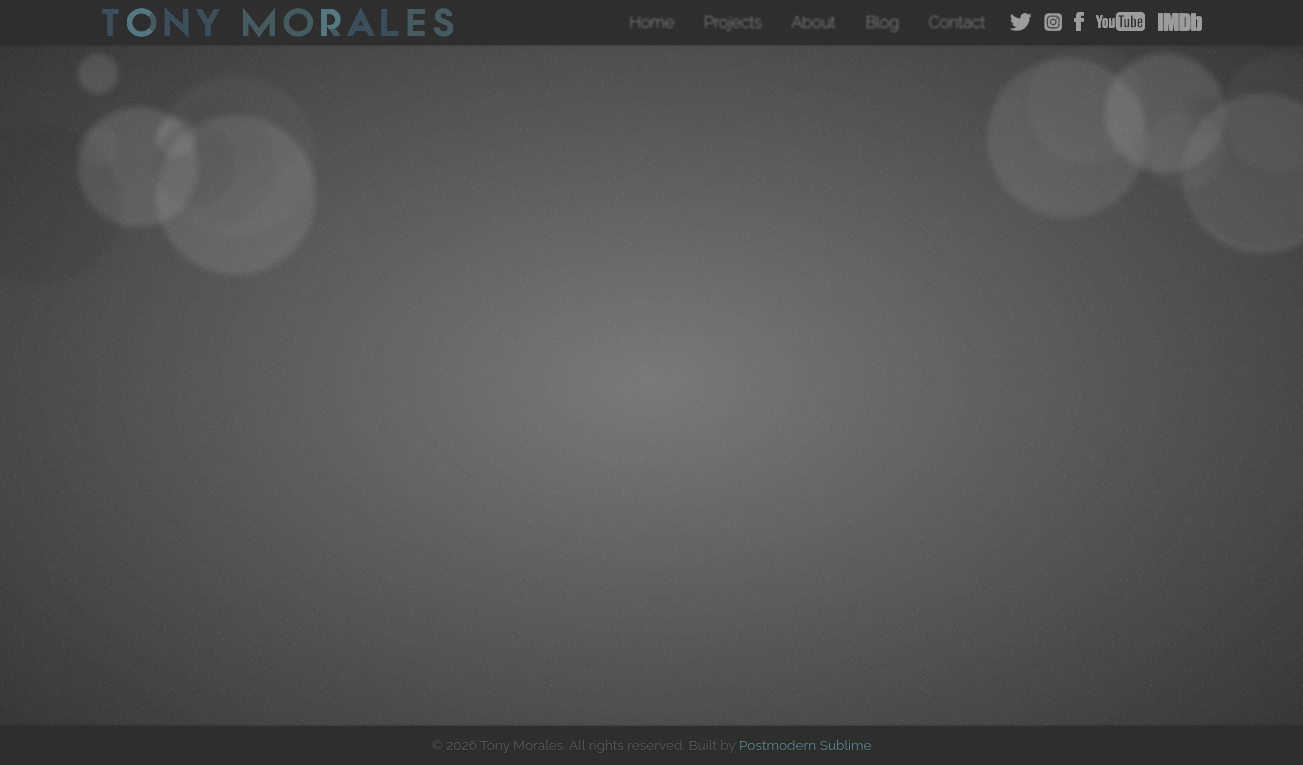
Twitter (1021, 22)
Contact (957, 22)
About (814, 22)
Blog (882, 22)
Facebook (1079, 22)
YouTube (1120, 22)
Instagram (1053, 22)
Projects (733, 22)
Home (651, 22)
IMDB (1180, 22)
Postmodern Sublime (805, 745)
